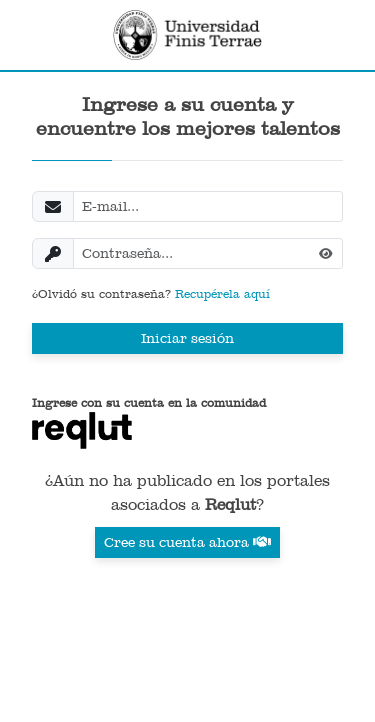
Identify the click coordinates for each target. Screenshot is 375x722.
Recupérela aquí (222, 294)
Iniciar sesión (187, 338)
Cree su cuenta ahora (187, 542)
